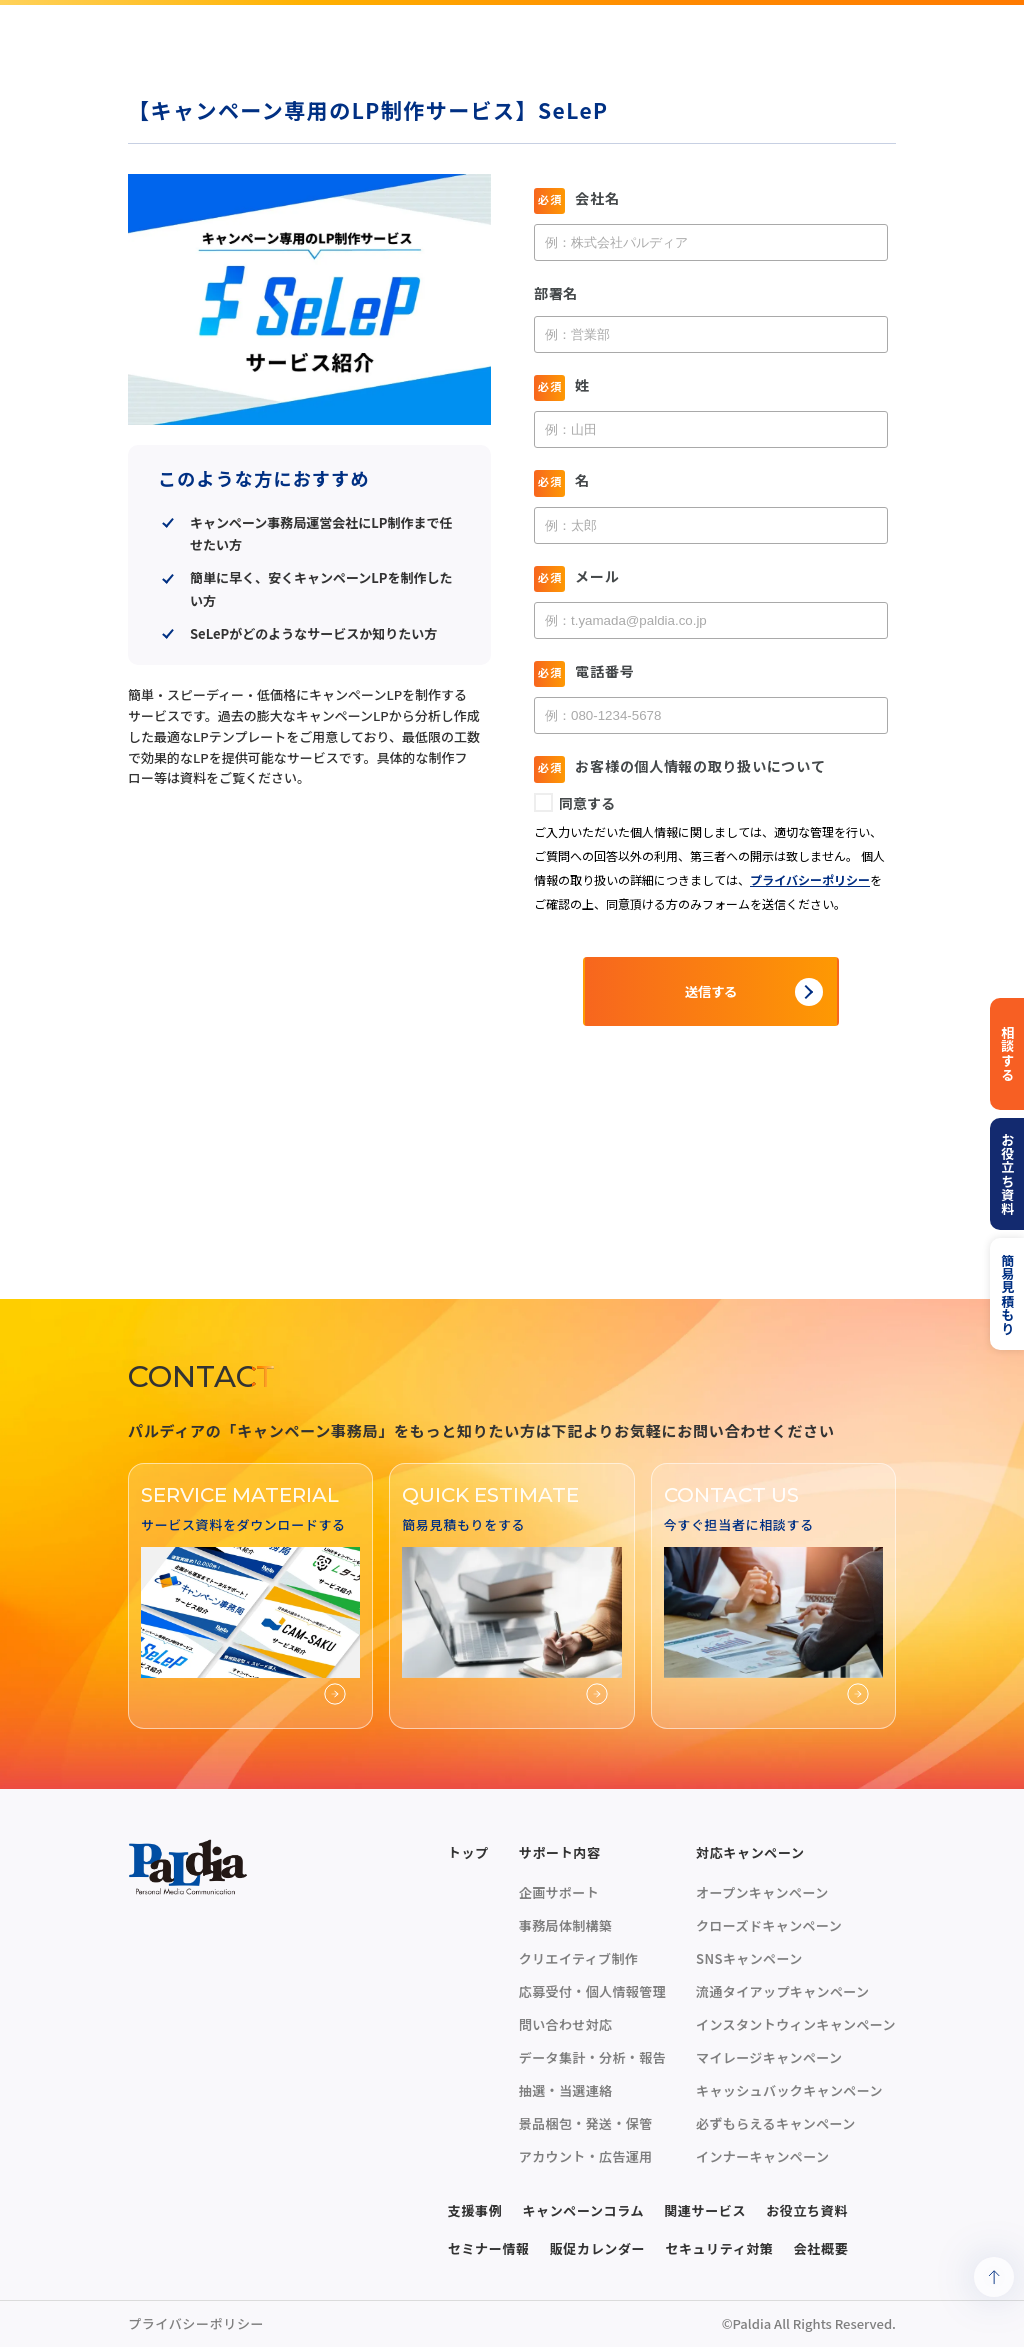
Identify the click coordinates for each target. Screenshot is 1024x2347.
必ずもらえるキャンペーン (776, 2123)
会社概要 (821, 2248)
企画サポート (559, 1892)
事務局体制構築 (566, 1925)
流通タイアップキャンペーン (782, 1991)
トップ (468, 1852)
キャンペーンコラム (583, 2210)
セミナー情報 (489, 2248)
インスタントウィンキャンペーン (796, 2024)
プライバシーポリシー (196, 2323)
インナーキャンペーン (762, 2156)
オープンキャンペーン (762, 1892)
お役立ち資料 (807, 2210)
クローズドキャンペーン (769, 1925)
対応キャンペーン (750, 1852)
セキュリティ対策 (719, 2248)
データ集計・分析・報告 (592, 2057)
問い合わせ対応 (566, 2024)
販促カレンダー (598, 2248)
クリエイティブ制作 (578, 1958)
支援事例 (475, 2210)
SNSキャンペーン (749, 1958)
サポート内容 (560, 1852)
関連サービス (705, 2210)
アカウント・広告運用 (586, 2156)
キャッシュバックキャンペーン (789, 2090)
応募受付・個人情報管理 (592, 1991)
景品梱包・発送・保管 (586, 2123)
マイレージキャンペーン (769, 2057)
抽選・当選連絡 (566, 2090)
